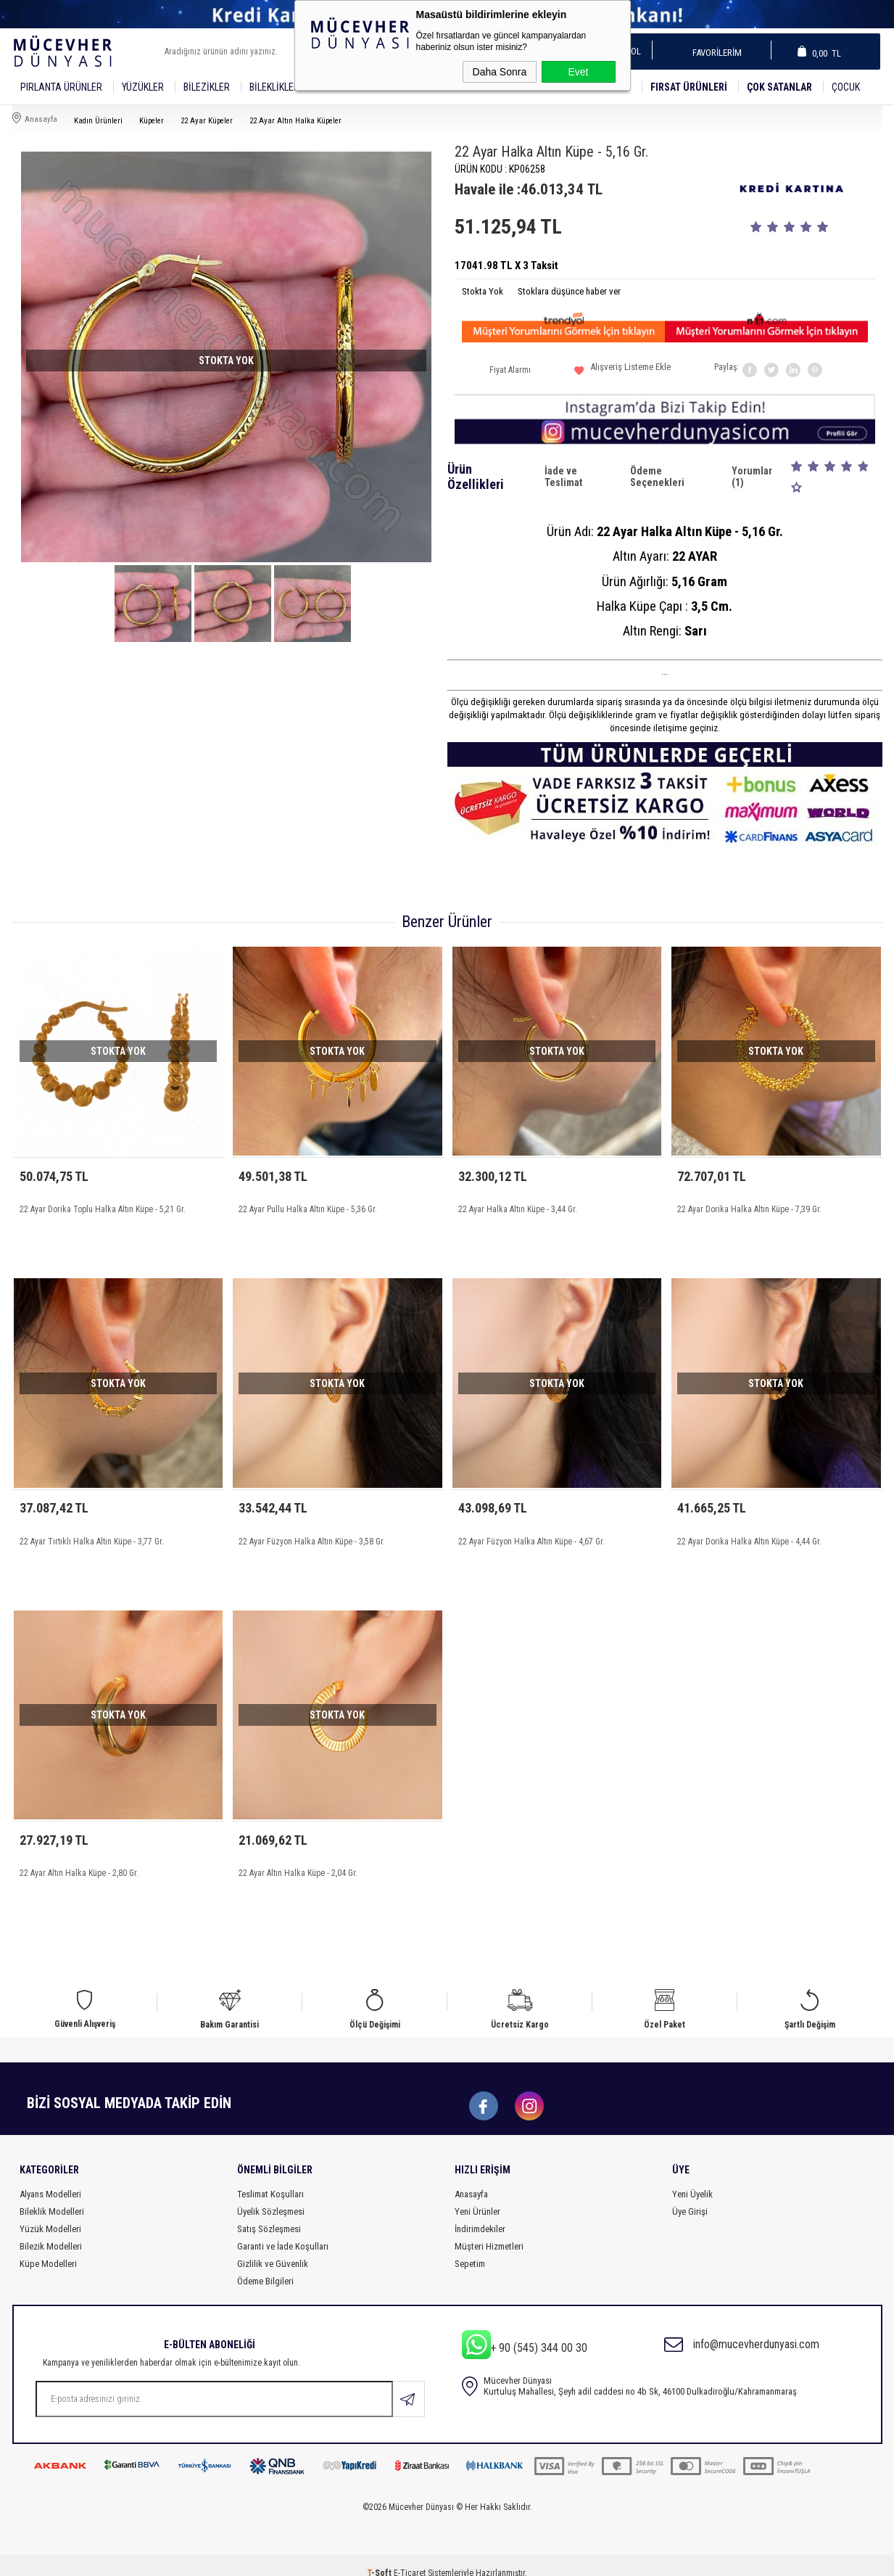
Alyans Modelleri (50, 2178)
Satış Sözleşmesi (269, 2213)
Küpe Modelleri (48, 2248)
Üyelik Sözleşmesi (271, 2196)
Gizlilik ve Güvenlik (272, 2248)
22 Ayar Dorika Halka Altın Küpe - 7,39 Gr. (749, 1209)
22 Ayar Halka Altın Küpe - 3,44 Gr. (517, 1209)
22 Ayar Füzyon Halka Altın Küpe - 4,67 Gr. (531, 1536)
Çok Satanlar (779, 87)
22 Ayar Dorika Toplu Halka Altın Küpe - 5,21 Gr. (103, 1209)
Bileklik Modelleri (52, 2196)
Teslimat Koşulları (270, 2178)
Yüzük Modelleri (50, 2213)
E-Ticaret (410, 2558)
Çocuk (846, 87)
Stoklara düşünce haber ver (569, 291)
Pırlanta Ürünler (61, 87)
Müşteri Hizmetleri (489, 2231)
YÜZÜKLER (143, 87)
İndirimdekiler (480, 2213)
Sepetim (470, 2248)
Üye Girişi (690, 2196)
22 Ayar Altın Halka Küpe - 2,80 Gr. (79, 1863)
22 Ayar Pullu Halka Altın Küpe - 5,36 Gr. (308, 1209)
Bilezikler (206, 87)
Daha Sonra (500, 72)
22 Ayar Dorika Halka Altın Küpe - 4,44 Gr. (749, 1536)
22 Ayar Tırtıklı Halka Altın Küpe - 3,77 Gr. (92, 1536)
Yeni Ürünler (477, 2196)
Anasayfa (471, 2178)
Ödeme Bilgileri (265, 2265)
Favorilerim (712, 52)
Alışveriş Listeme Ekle (622, 372)
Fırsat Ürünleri (688, 87)
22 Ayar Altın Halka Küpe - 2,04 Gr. (298, 1863)
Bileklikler (274, 87)
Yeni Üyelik (692, 2178)
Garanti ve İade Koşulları (282, 2231)
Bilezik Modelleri (51, 2231)
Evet (578, 72)
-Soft (380, 2558)
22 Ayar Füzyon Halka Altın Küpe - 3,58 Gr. (312, 1536)
